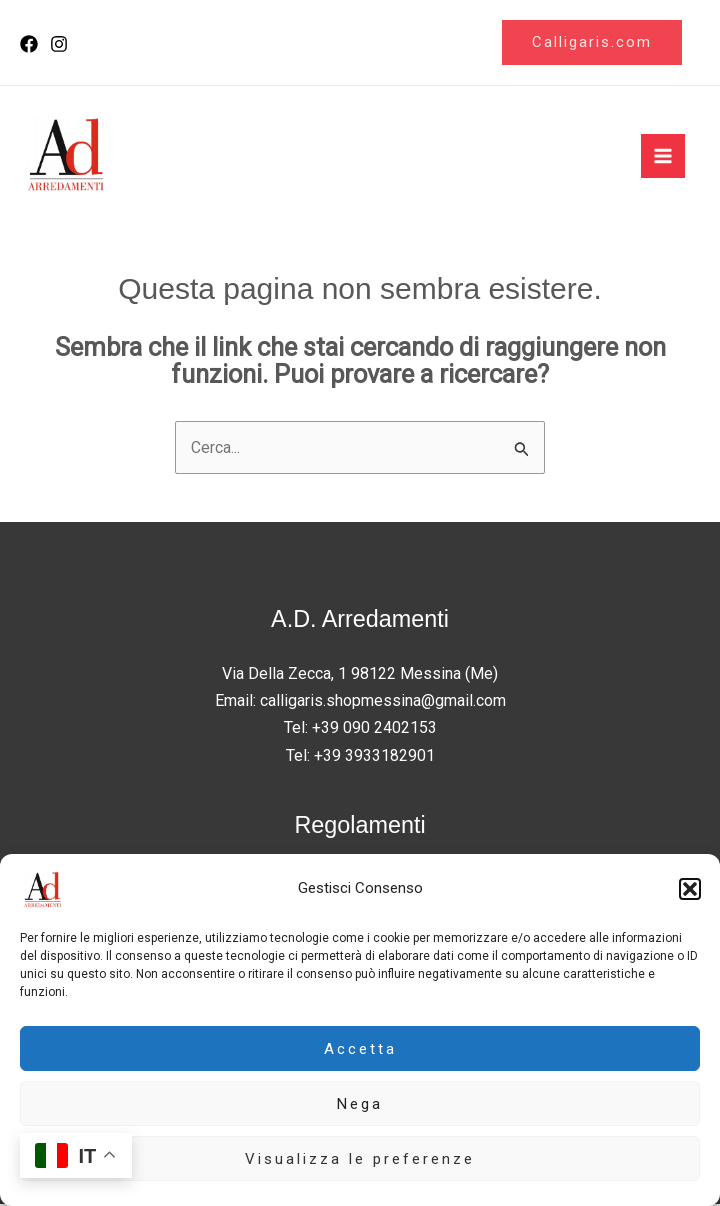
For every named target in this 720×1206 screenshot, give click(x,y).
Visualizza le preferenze (360, 1159)
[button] (690, 889)
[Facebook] (29, 45)
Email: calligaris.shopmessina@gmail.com (360, 702)
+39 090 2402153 (374, 729)
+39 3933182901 (374, 756)
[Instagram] (59, 45)
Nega (360, 1104)
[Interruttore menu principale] (663, 157)
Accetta (360, 1049)
